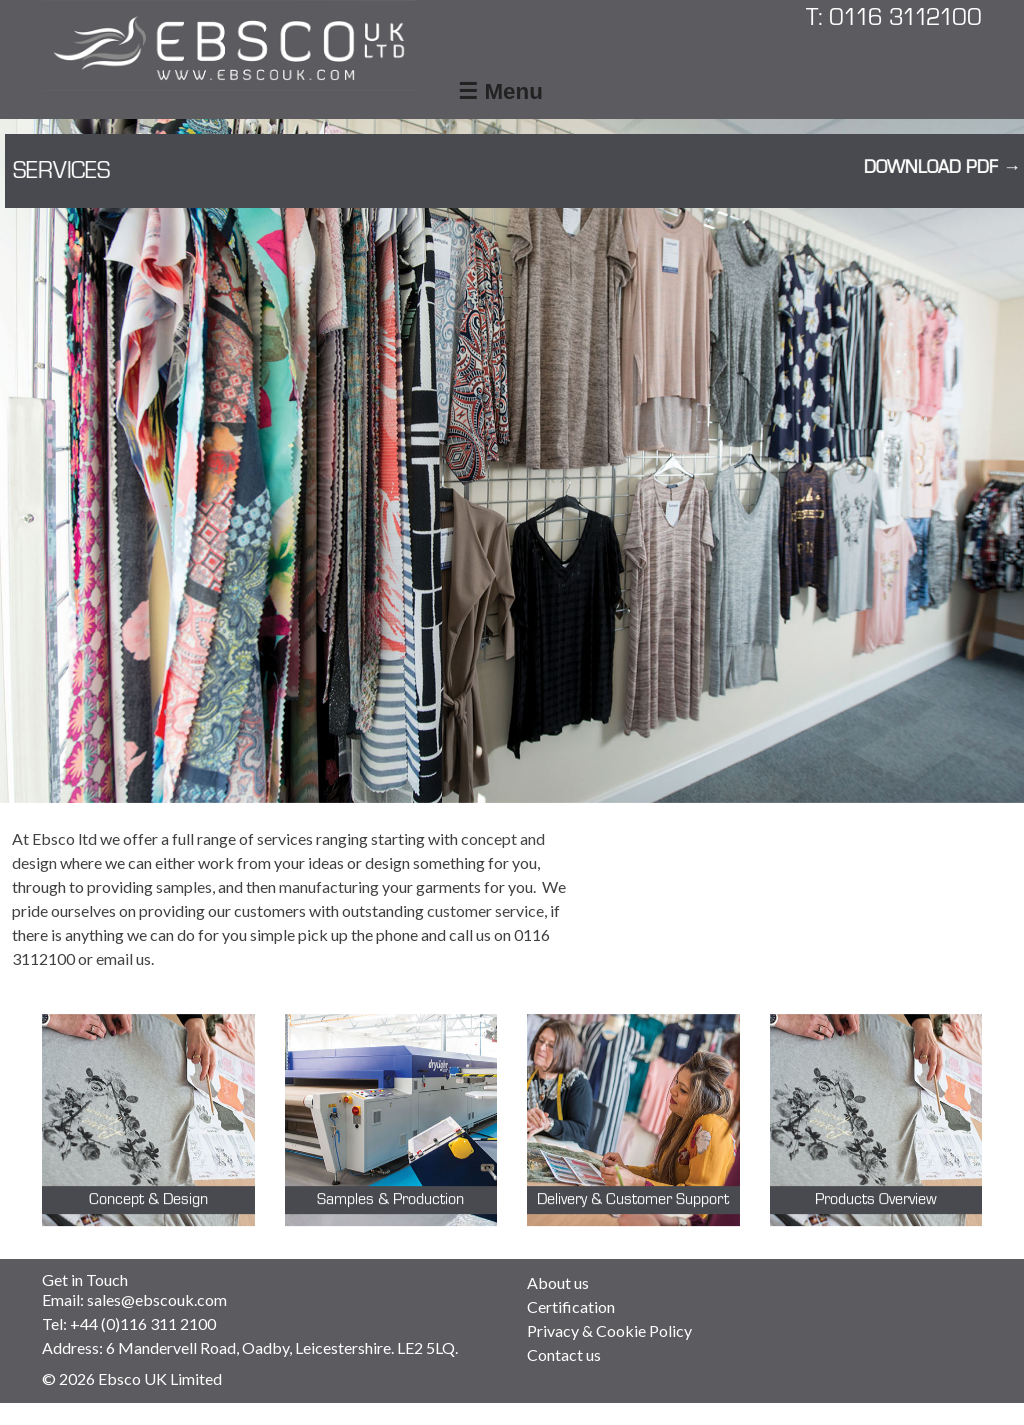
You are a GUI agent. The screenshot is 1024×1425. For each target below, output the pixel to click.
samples (184, 886)
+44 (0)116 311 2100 (143, 1323)
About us (558, 1282)
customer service (485, 910)
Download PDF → (929, 168)
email (114, 958)
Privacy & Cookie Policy (609, 1330)
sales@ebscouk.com (157, 1299)
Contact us (564, 1354)
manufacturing (329, 886)
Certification (571, 1306)
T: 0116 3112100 (894, 17)
